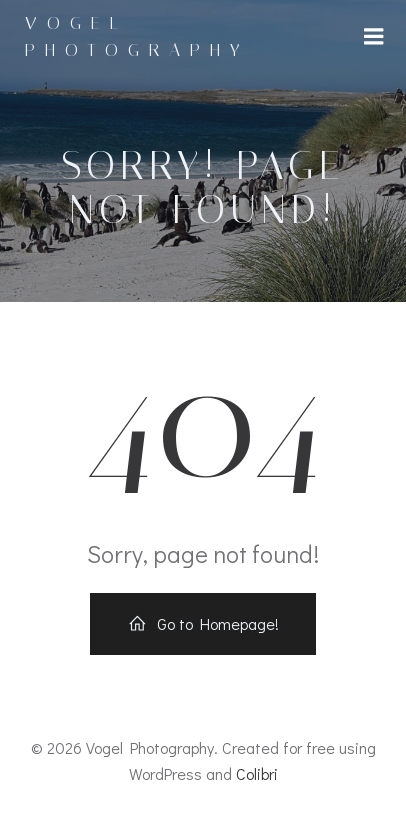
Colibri (257, 773)
